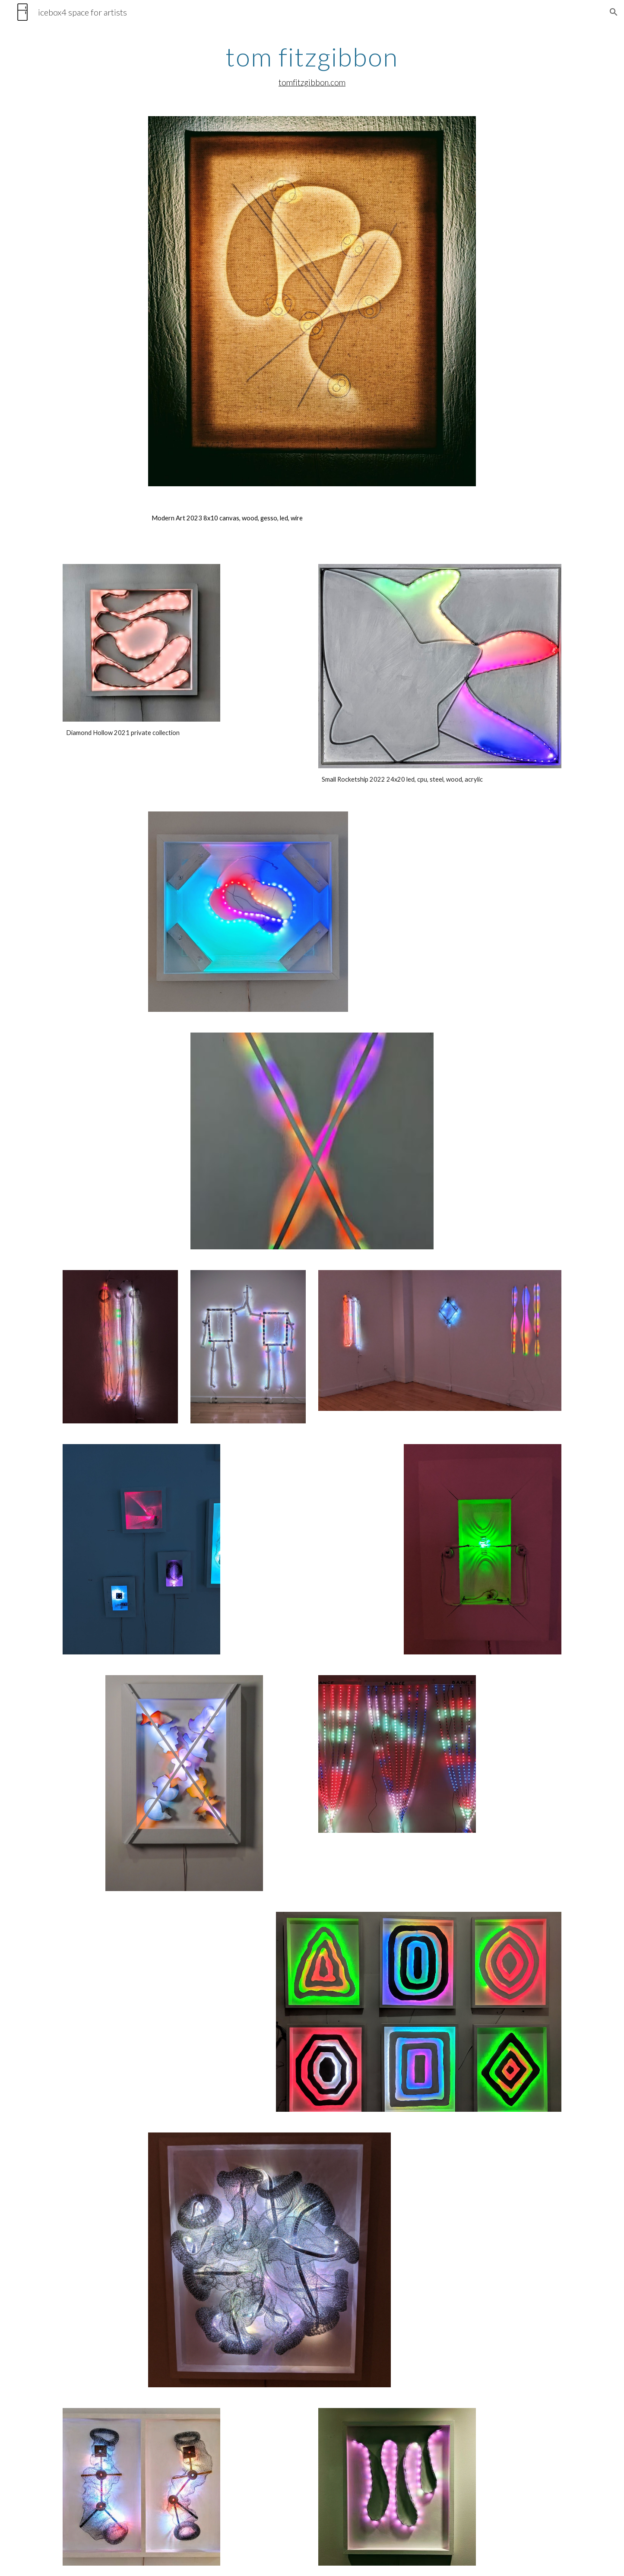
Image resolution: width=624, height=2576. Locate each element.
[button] (613, 12)
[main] (312, 65)
